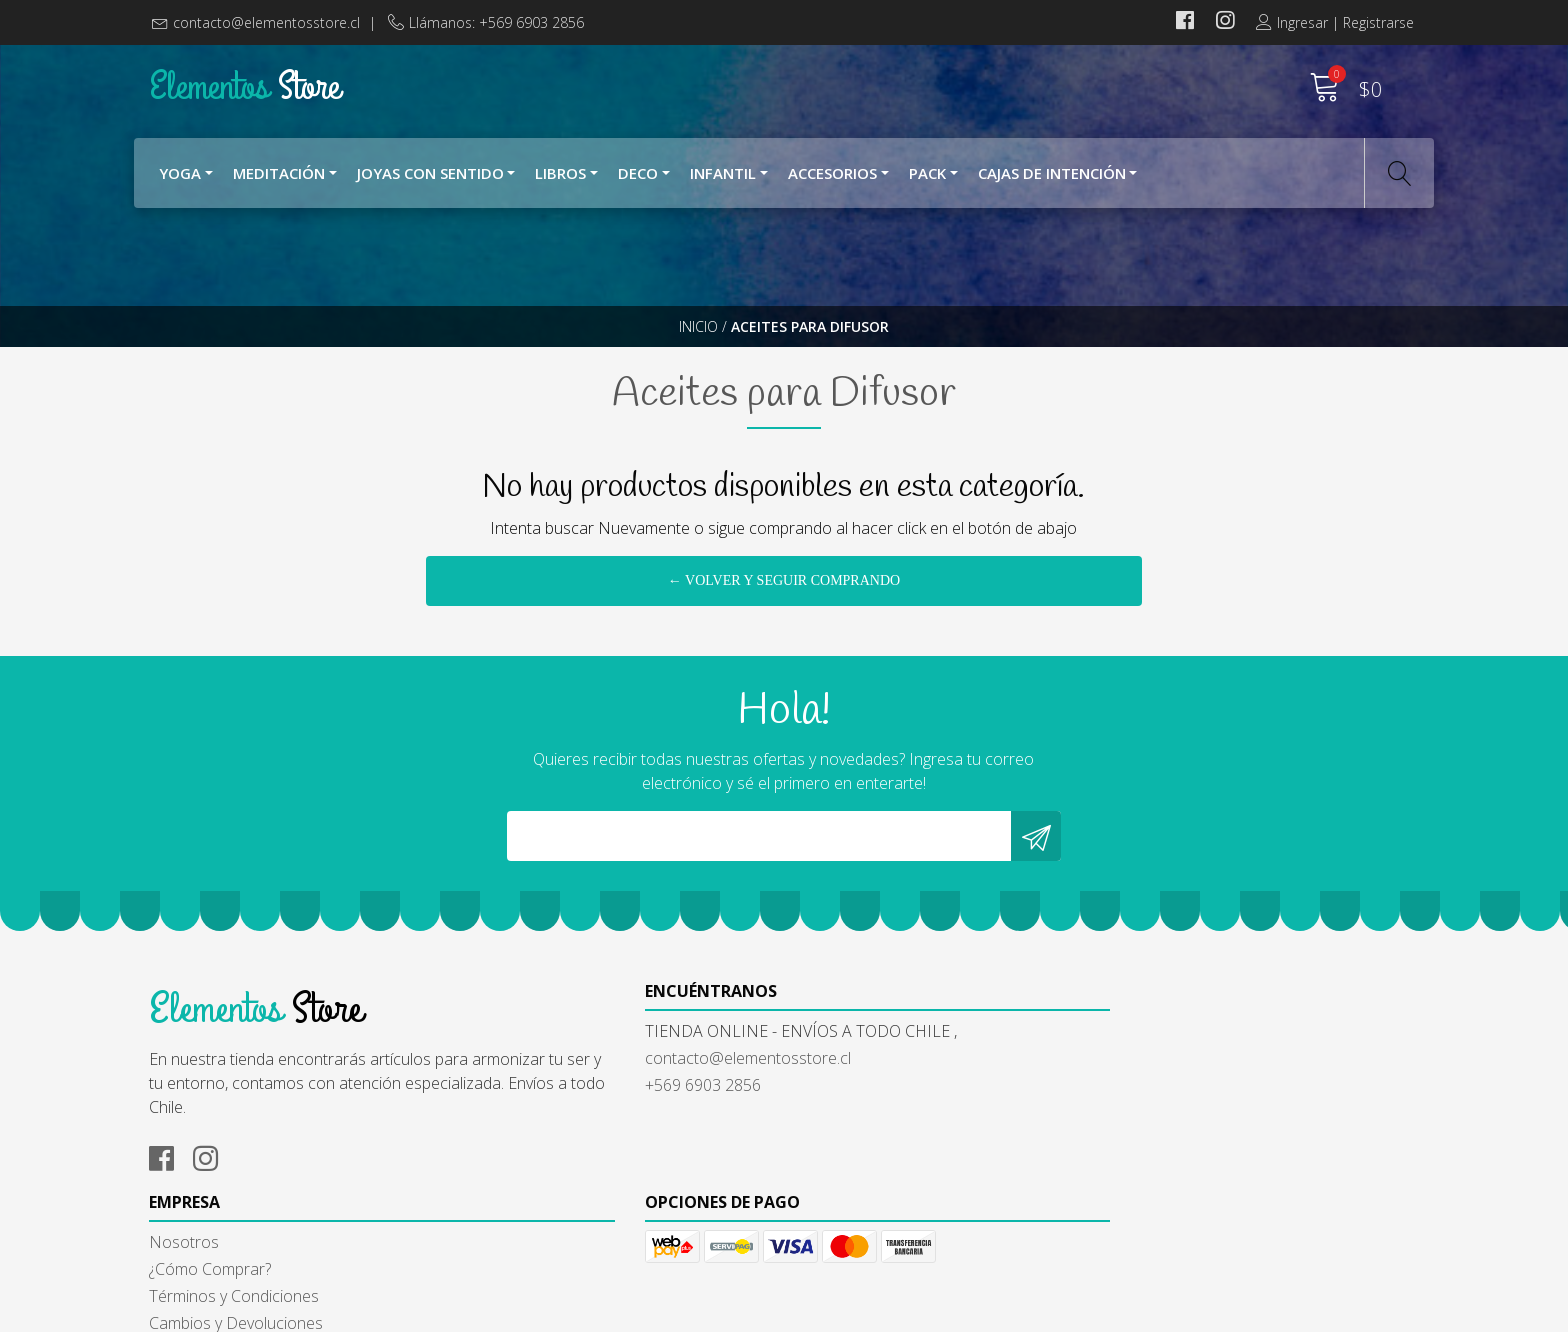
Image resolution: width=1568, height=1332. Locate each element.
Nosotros (834, 1104)
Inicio (698, 344)
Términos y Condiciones (884, 1158)
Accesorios (832, 178)
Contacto (832, 1212)
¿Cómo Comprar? (860, 1131)
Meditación (279, 178)
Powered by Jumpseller (972, 1311)
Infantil (723, 178)
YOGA (180, 178)
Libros (560, 178)
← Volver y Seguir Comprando (784, 623)
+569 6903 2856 (532, 1182)
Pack (927, 178)
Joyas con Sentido (430, 178)
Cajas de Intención (1052, 178)
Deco (638, 178)
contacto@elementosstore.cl (266, 22)
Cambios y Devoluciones (886, 1185)
